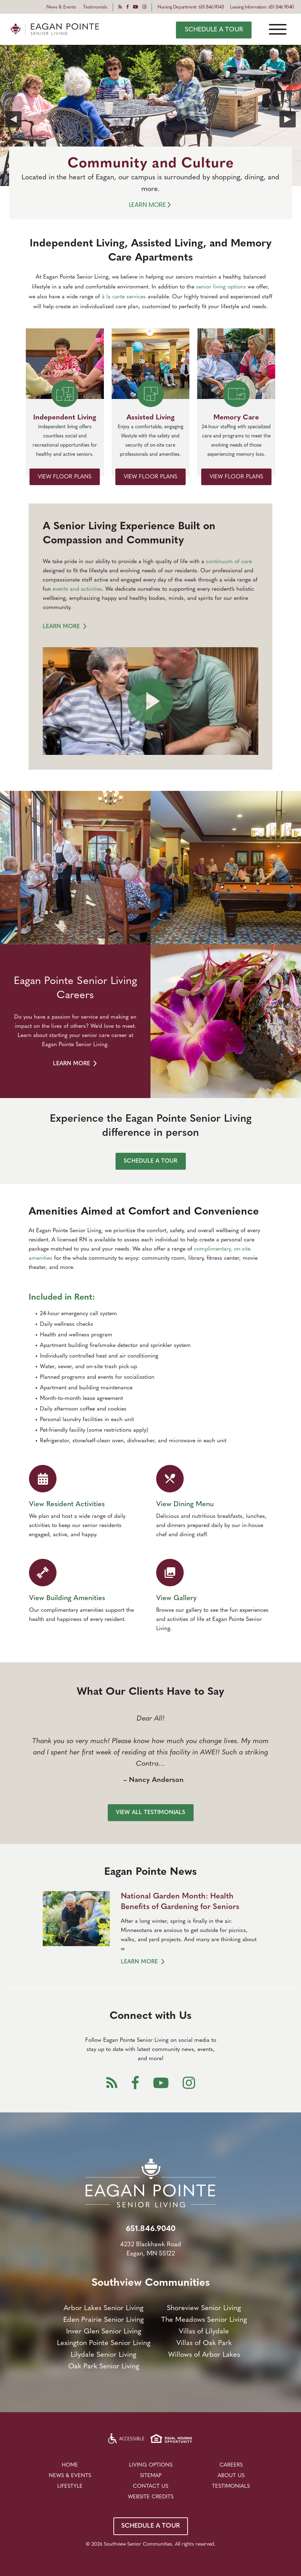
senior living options (221, 287)
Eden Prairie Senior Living (103, 2320)
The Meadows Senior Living (204, 2320)
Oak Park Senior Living (103, 2366)
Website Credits (150, 2497)
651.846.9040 (151, 2229)
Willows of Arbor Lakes (204, 2355)
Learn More (150, 205)
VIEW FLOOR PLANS (65, 477)
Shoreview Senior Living (204, 2308)
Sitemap (150, 2476)
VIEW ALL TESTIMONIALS (150, 1812)
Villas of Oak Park (204, 2343)
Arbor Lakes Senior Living (103, 2308)
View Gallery (176, 1598)
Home (70, 2465)
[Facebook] (127, 7)
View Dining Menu (185, 1504)
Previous (13, 119)
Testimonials (95, 7)
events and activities (77, 589)
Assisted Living (150, 417)
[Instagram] (144, 7)
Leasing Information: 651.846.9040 (262, 7)
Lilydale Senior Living (103, 2355)
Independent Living (64, 417)
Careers (231, 2465)
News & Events (61, 7)
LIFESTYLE (70, 2486)
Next (287, 119)
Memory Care (236, 417)
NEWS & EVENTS (70, 2476)
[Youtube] (135, 7)
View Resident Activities (67, 1504)
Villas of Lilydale (204, 2331)
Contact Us (150, 2486)
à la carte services (124, 297)
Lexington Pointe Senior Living (103, 2343)
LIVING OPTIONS (150, 2465)
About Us (231, 2476)
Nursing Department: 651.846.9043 (191, 7)
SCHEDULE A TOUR (214, 29)
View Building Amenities (67, 1598)
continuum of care (229, 562)
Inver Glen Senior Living (103, 2331)
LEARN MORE (65, 627)
